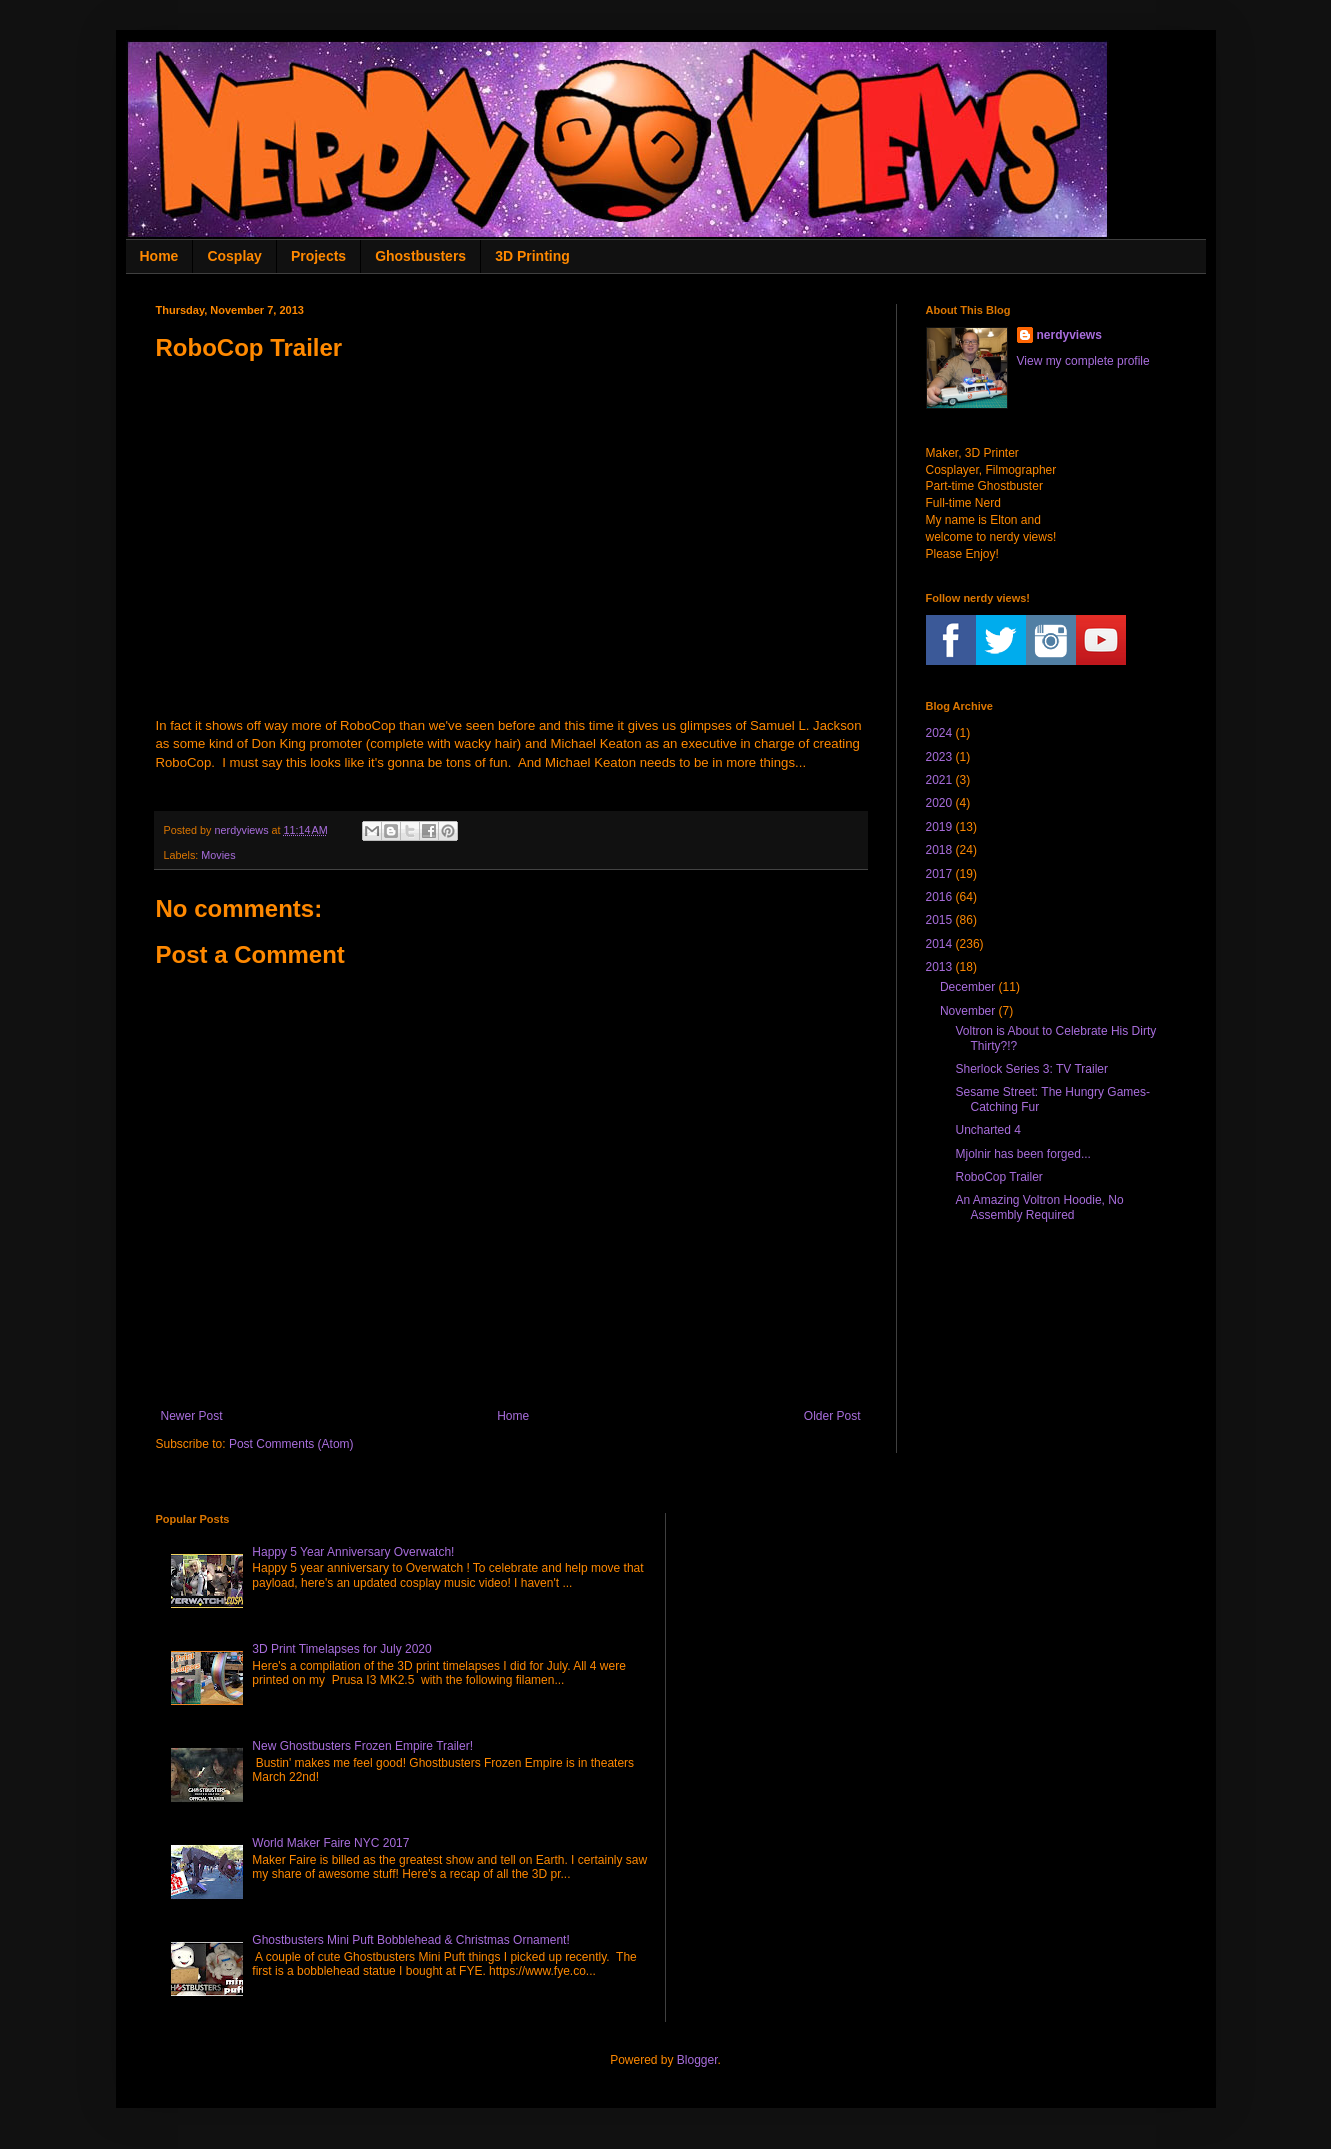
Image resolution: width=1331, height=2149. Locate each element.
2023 (939, 757)
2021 (939, 780)
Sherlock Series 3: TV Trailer (1031, 1069)
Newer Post (192, 1416)
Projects (318, 256)
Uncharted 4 (987, 1130)
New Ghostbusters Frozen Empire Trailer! (362, 1746)
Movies (218, 855)
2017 (939, 874)
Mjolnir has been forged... (1022, 1154)
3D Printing (532, 256)
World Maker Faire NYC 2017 (330, 1843)
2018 (939, 850)
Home (159, 256)
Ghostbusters (420, 256)
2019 (939, 827)
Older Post (832, 1416)
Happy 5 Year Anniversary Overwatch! (353, 1552)
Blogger (697, 2060)
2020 (939, 803)
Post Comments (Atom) (291, 1444)
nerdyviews (1069, 335)
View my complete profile (1083, 361)
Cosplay (234, 256)
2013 (939, 967)
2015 (939, 920)
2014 (939, 944)
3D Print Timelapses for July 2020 (341, 1649)
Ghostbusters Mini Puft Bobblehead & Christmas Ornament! (410, 1940)
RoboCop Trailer (998, 1177)
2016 (939, 897)
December (967, 987)
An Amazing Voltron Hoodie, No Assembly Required (1039, 1207)
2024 (939, 733)
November (967, 1011)
